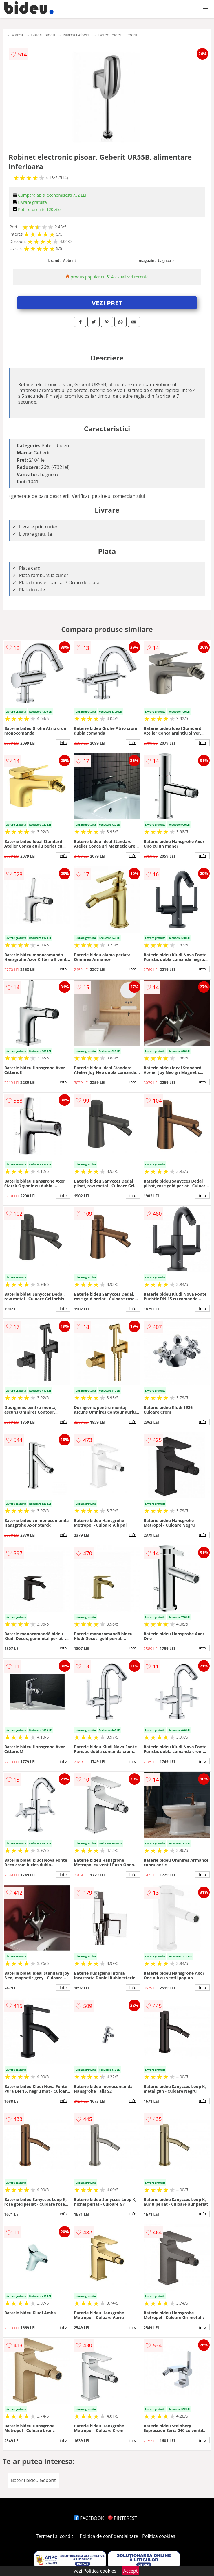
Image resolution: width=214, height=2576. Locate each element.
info (63, 742)
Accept (130, 2571)
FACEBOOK (89, 2518)
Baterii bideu (43, 35)
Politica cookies (158, 2536)
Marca (17, 35)
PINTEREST (122, 2518)
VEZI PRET (107, 302)
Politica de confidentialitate (109, 2536)
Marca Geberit (76, 35)
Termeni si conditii (56, 2536)
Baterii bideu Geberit (118, 35)
